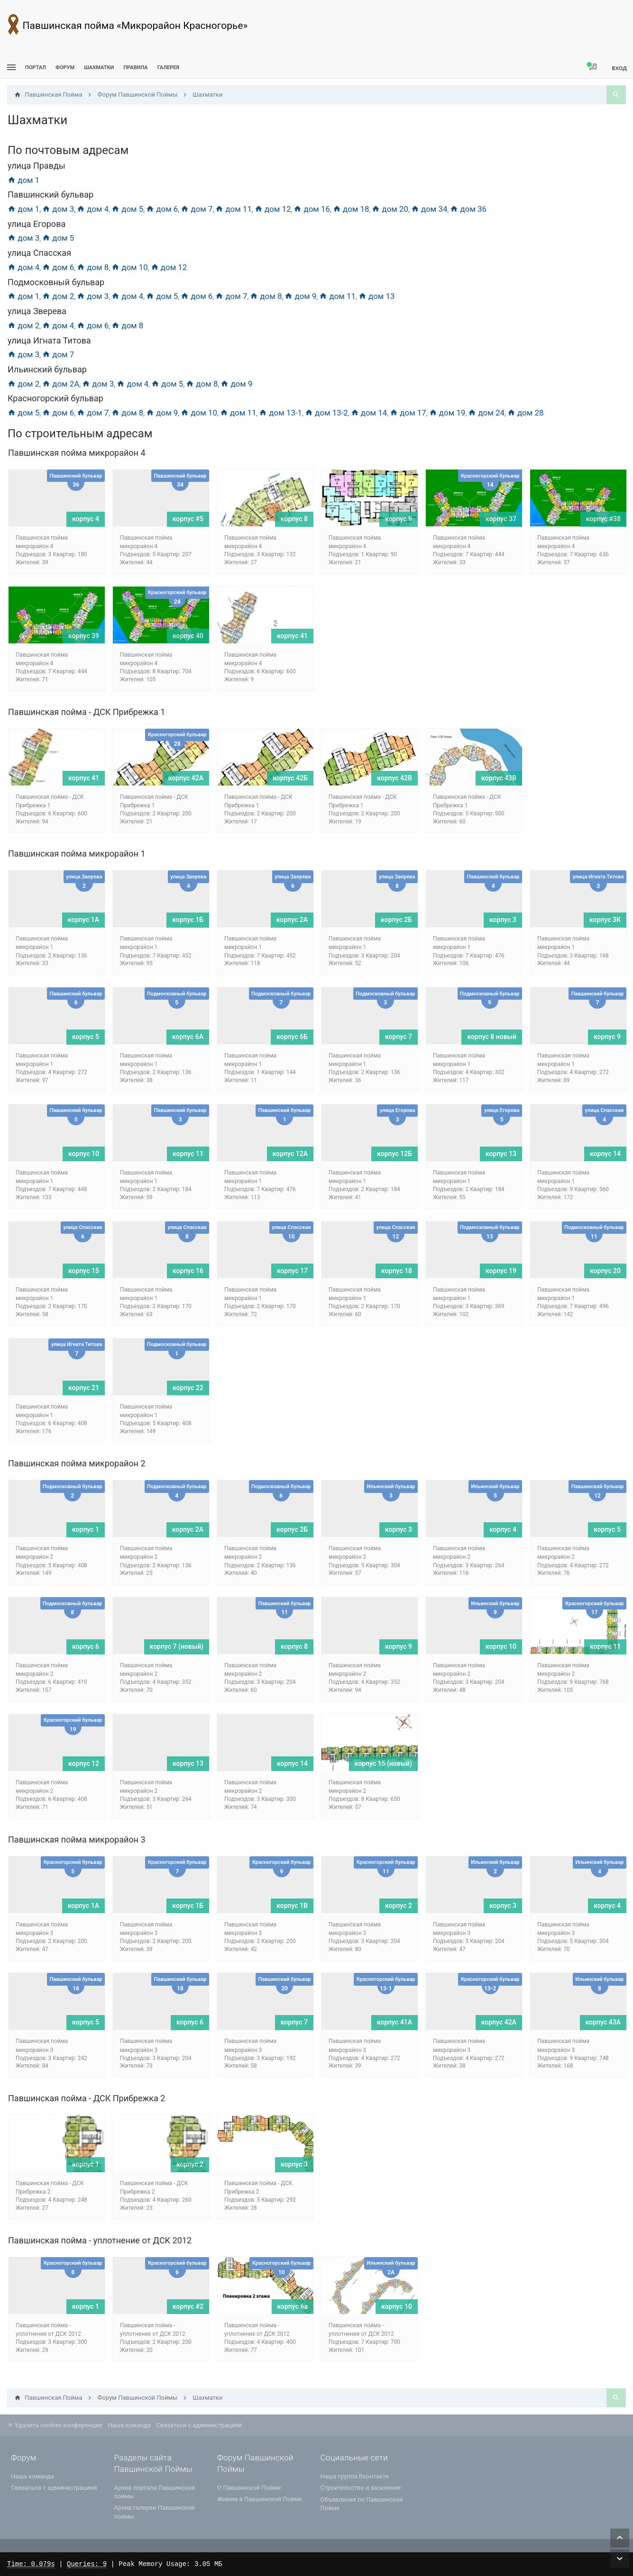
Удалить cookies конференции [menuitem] (54, 2425)
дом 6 (162, 209)
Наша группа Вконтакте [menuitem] (355, 2476)
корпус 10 (83, 1153)
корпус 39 (83, 636)
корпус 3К (605, 919)
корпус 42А (185, 778)
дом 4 (93, 209)
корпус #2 (188, 2306)
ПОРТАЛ (35, 67)
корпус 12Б (394, 1153)
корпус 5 (85, 1036)
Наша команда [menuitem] (129, 2425)
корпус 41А (394, 2022)
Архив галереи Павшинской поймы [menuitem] (154, 2512)
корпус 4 (85, 519)
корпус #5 (188, 519)
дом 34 (429, 209)
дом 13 (376, 296)
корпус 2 (398, 1905)
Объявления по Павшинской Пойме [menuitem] (362, 2504)
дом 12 (273, 209)
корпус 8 (294, 519)
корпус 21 (83, 1388)
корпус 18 (396, 1270)
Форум (64, 67)
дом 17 (408, 412)
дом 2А (60, 384)
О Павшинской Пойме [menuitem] (249, 2487)
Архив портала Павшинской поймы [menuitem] (154, 2492)
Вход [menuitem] (619, 68)
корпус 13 (501, 1153)
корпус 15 (83, 1270)
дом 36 (468, 209)
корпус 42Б (290, 778)
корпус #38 (603, 519)
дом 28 (525, 412)
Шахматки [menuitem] (99, 67)
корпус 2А (292, 919)
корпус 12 (83, 1763)
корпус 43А (603, 2022)
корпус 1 (85, 1529)
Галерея (168, 67)
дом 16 (312, 209)
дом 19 (447, 412)
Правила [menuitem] (135, 67)
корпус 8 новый (491, 1036)
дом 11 (233, 209)
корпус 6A (187, 1036)
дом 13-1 (280, 412)
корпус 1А (83, 919)
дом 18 (351, 209)
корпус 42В (394, 778)
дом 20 (390, 209)
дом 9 (300, 296)
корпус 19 (501, 1270)
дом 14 (369, 412)
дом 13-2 (326, 412)
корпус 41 (292, 636)
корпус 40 (188, 636)
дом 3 (58, 209)
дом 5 (127, 209)
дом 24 (486, 412)
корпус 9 (398, 519)
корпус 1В (292, 1905)
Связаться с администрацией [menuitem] (199, 2425)
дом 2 (58, 296)
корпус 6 (85, 1646)
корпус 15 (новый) (383, 1763)
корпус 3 (502, 919)
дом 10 (129, 267)
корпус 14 (605, 1153)
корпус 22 (188, 1388)
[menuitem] (99, 67)
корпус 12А (290, 1153)
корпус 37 (501, 519)
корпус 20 (605, 1270)
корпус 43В (498, 778)
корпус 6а (292, 2306)
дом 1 (23, 180)
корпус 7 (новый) (176, 1646)
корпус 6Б (292, 1036)
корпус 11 (188, 1153)
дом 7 (196, 209)
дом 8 (93, 267)
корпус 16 (188, 1270)
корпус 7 (398, 1036)
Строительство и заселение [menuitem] (361, 2487)
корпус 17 (292, 1270)
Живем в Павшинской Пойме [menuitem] (259, 2499)
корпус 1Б (187, 919)
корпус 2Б (396, 919)
